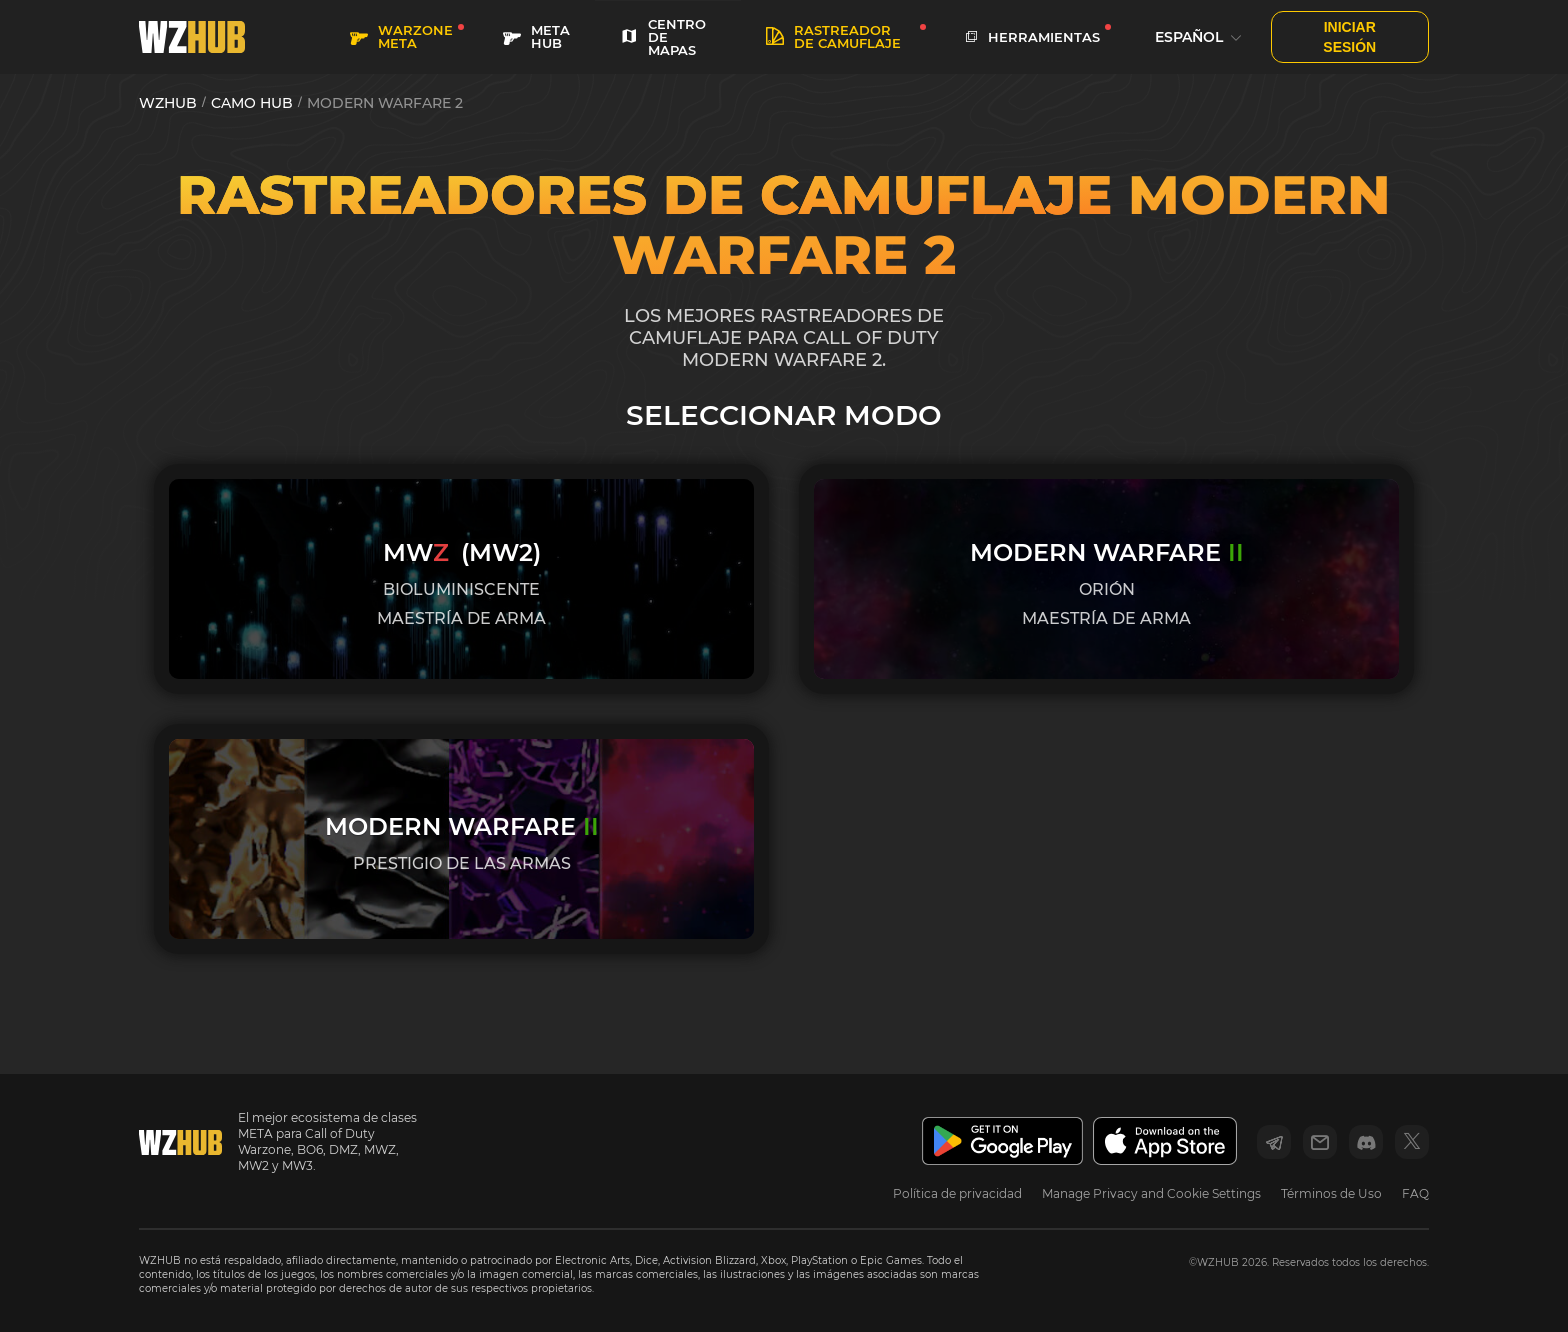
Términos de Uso (1331, 1193)
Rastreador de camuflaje (833, 36)
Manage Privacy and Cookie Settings (1151, 1193)
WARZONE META (401, 36)
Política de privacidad (957, 1193)
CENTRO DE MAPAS (663, 37)
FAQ (1415, 1193)
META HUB (536, 36)
